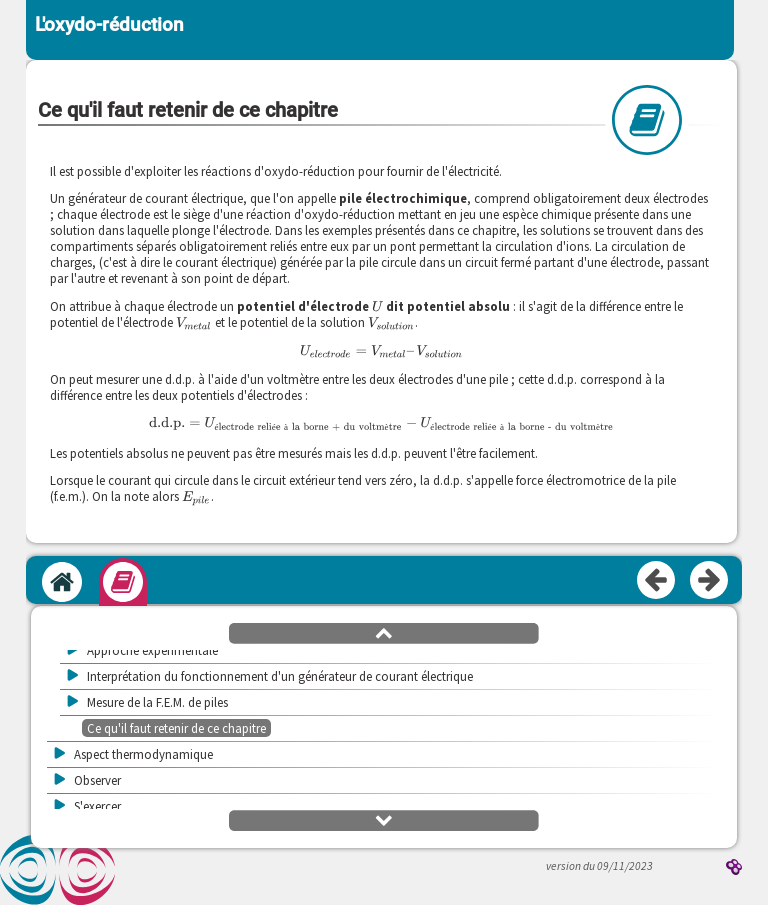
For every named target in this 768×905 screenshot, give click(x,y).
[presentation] (377, 306)
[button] (384, 632)
